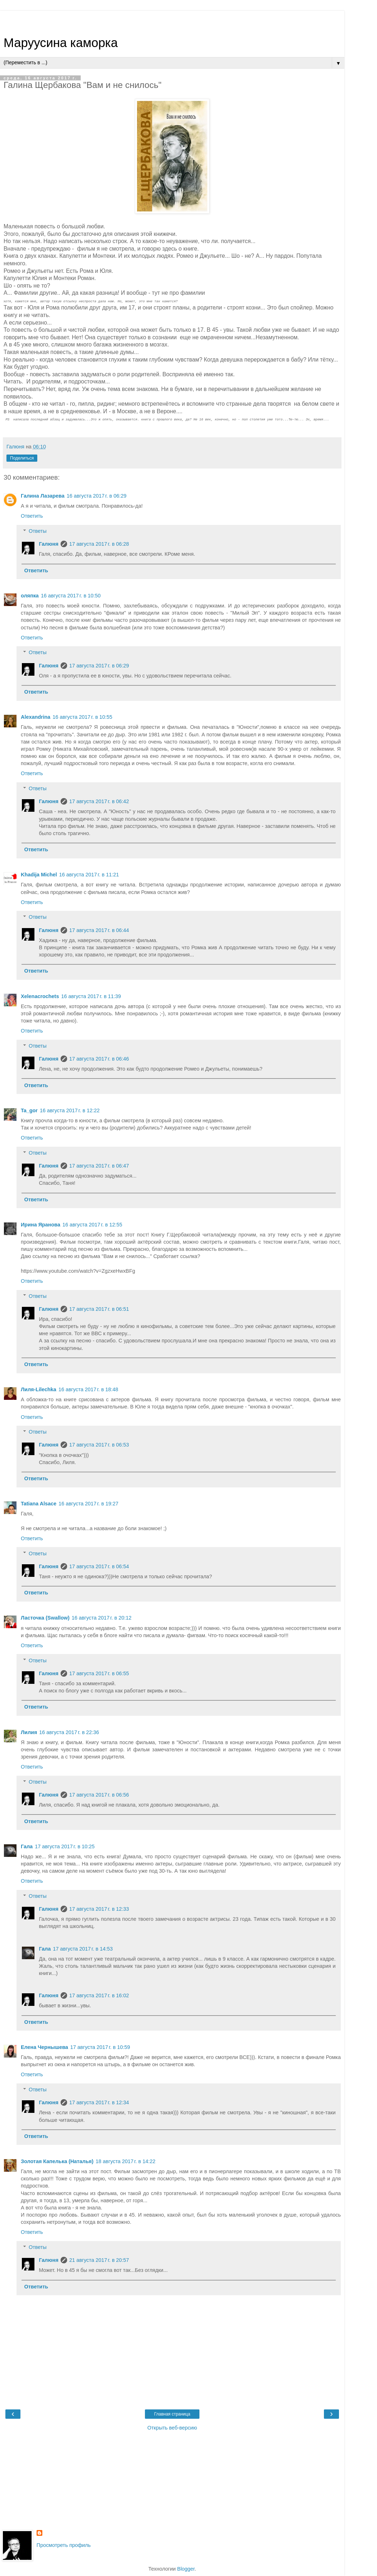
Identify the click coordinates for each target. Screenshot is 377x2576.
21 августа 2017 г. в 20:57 (99, 2260)
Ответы (38, 531)
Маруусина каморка (61, 43)
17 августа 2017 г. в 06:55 (99, 1673)
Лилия (29, 1732)
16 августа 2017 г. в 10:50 (71, 595)
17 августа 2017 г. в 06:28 (99, 544)
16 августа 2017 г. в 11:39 (91, 996)
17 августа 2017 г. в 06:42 (99, 801)
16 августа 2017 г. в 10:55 (82, 717)
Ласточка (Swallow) (45, 1618)
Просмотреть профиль (64, 2545)
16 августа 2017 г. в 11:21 (89, 874)
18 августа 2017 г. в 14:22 (126, 2161)
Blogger (186, 2569)
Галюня (48, 544)
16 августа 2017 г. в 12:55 (92, 1225)
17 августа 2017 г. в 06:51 (99, 1309)
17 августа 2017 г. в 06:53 (99, 1445)
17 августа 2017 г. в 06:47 (99, 1166)
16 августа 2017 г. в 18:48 (88, 1389)
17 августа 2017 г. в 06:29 (99, 666)
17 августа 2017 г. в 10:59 (100, 2047)
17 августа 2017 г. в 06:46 (99, 1059)
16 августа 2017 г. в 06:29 (97, 496)
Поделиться (22, 458)
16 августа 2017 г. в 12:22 (70, 1110)
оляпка (30, 595)
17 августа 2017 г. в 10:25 (65, 1846)
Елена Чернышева (44, 2047)
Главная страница (172, 2414)
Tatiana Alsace (38, 1503)
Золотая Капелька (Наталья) (57, 2161)
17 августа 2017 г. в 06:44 (99, 930)
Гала (27, 1846)
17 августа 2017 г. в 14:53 (83, 1949)
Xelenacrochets (40, 996)
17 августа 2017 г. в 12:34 (99, 2102)
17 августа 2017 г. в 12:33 (99, 1909)
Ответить (32, 516)
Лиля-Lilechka (38, 1389)
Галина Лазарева (43, 496)
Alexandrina (35, 717)
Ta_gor (29, 1110)
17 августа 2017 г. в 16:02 (99, 1995)
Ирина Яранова (40, 1225)
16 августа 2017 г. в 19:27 (88, 1503)
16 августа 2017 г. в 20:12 (102, 1618)
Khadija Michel (39, 874)
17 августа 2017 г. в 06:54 (99, 1566)
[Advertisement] (172, 20)
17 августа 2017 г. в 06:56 (99, 1795)
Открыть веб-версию (172, 2428)
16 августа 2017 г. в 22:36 (69, 1732)
